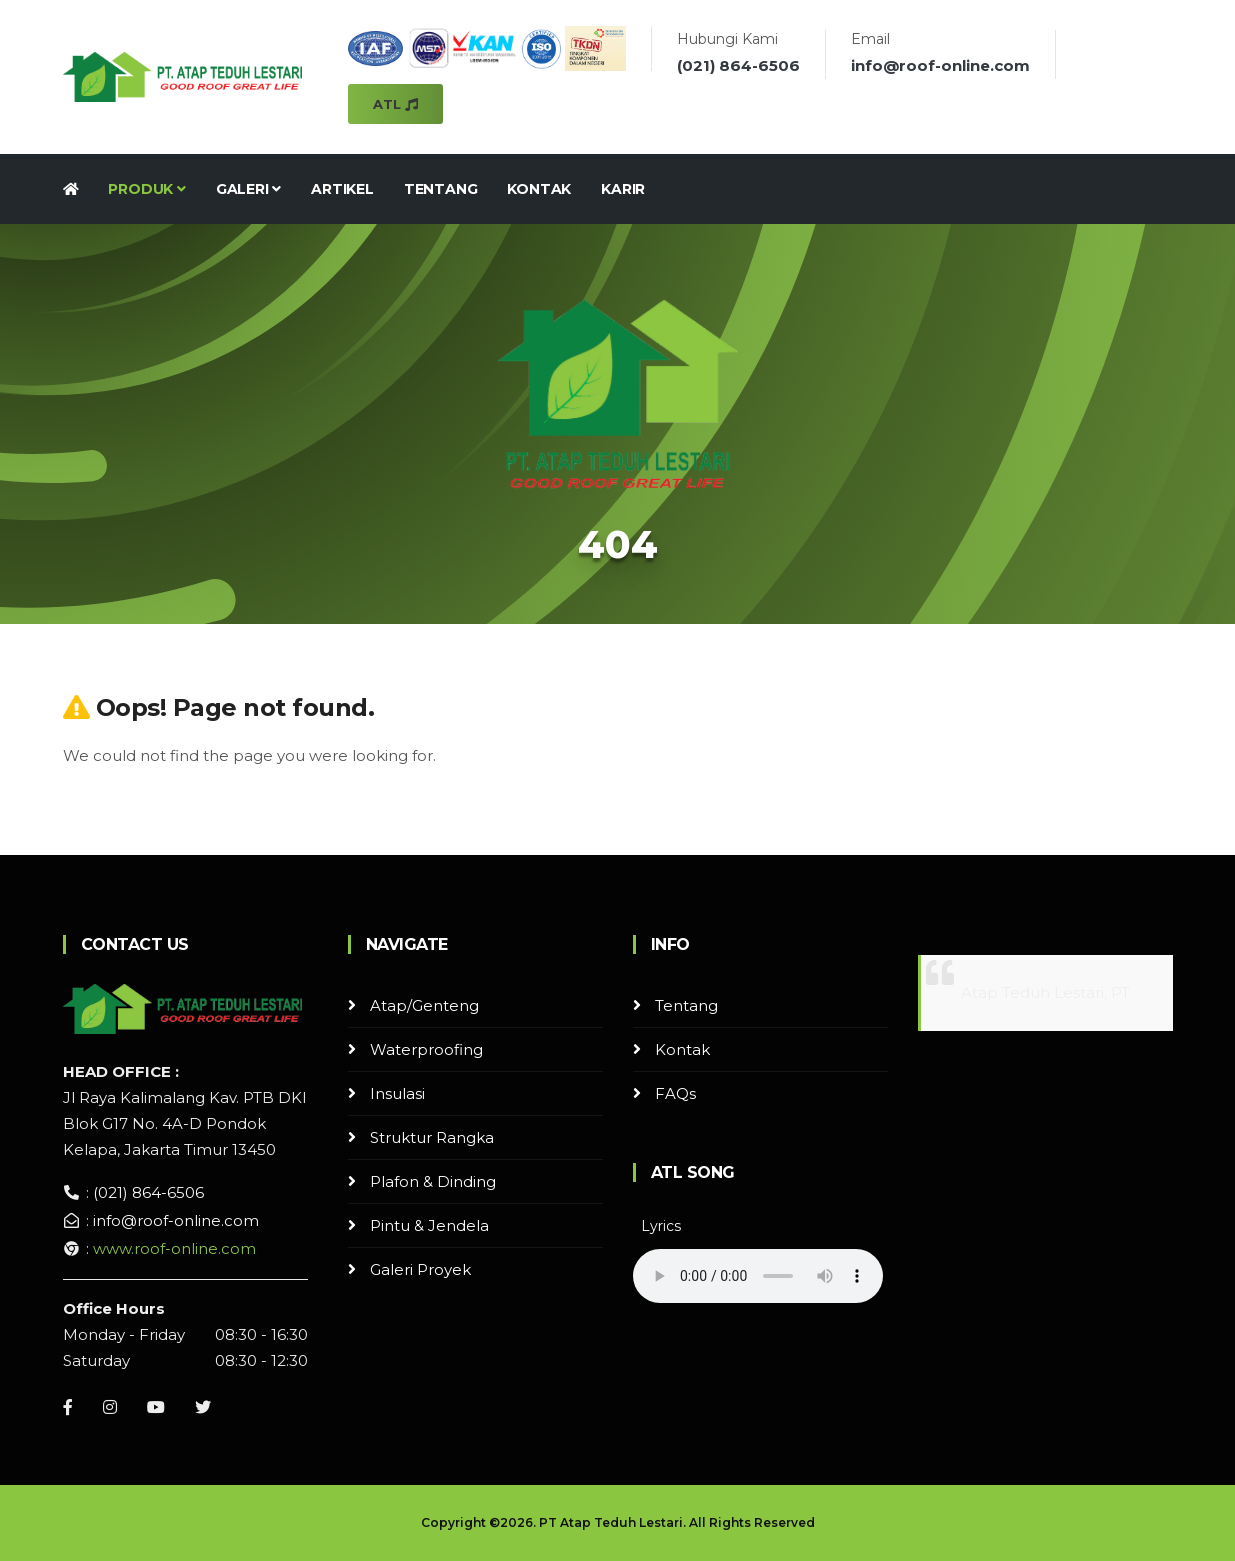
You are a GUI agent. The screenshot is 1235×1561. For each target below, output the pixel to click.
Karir (623, 189)
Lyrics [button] (661, 1226)
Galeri (248, 189)
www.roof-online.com (174, 1248)
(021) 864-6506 (738, 65)
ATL (395, 104)
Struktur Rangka (432, 1137)
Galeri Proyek (420, 1269)
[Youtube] (156, 1407)
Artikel (342, 189)
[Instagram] (110, 1407)
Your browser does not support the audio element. (758, 1276)
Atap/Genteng (424, 1005)
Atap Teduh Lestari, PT (1045, 992)
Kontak (539, 189)
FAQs (675, 1093)
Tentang (441, 189)
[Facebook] (68, 1407)
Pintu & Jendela (429, 1225)
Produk (146, 189)
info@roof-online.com (940, 65)
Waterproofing (426, 1049)
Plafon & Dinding (433, 1181)
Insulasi (397, 1093)
